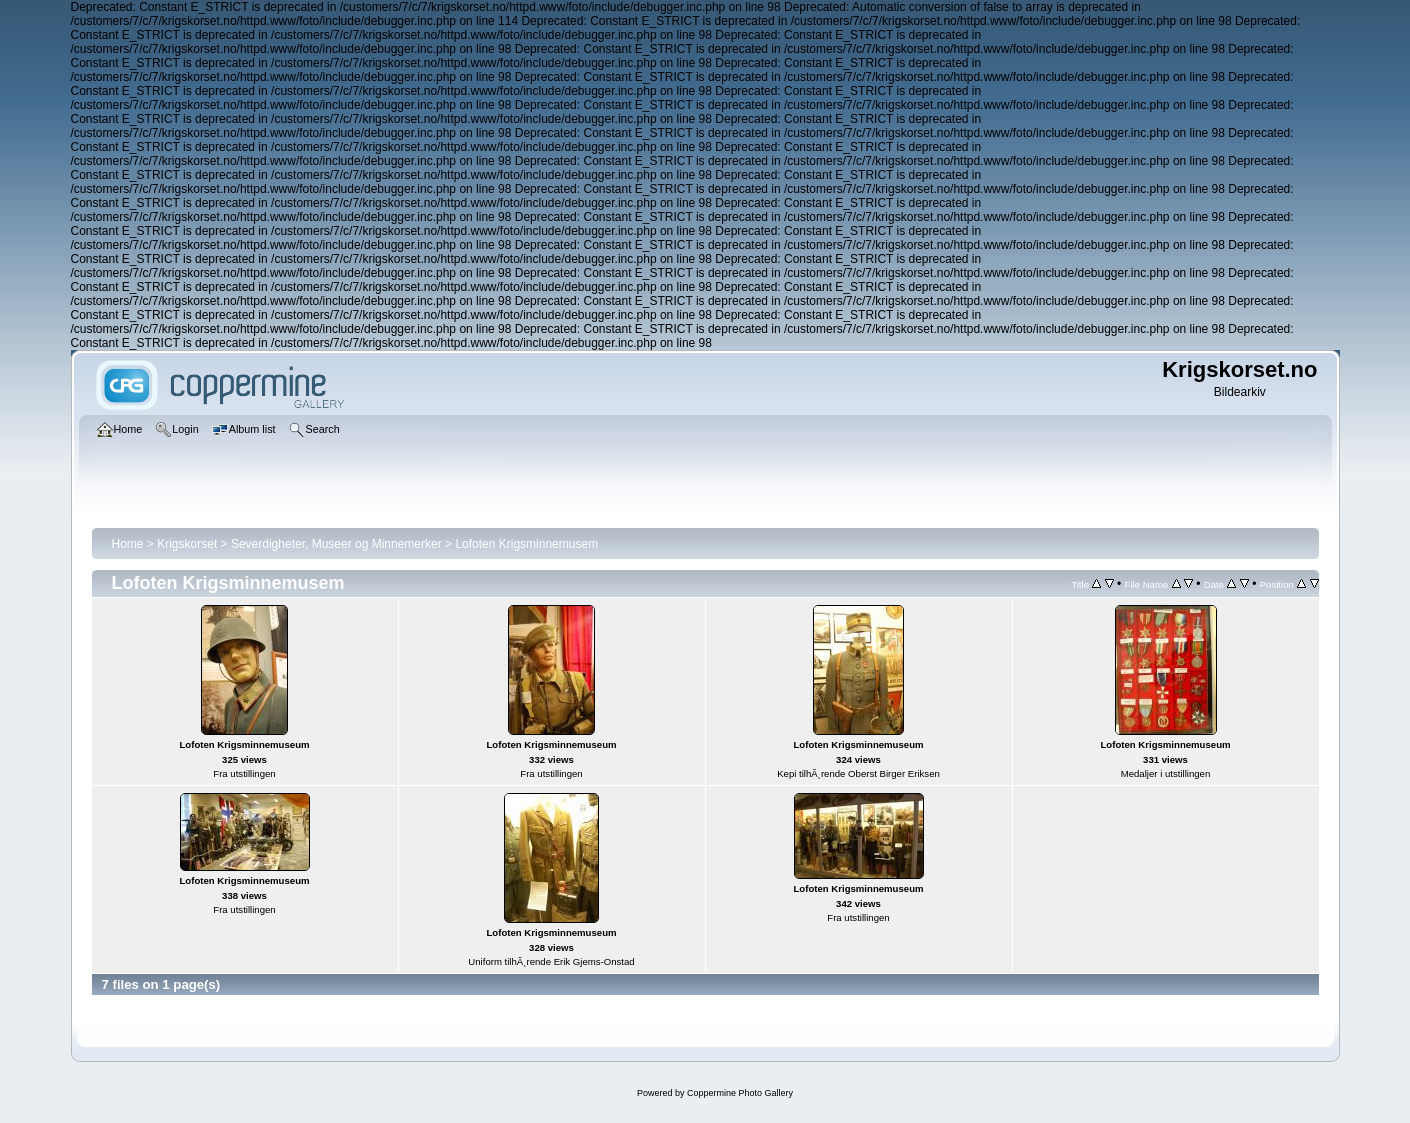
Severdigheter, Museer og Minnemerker (336, 544)
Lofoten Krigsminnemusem (526, 544)
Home (128, 544)
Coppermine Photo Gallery (740, 1093)
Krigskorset (187, 544)
